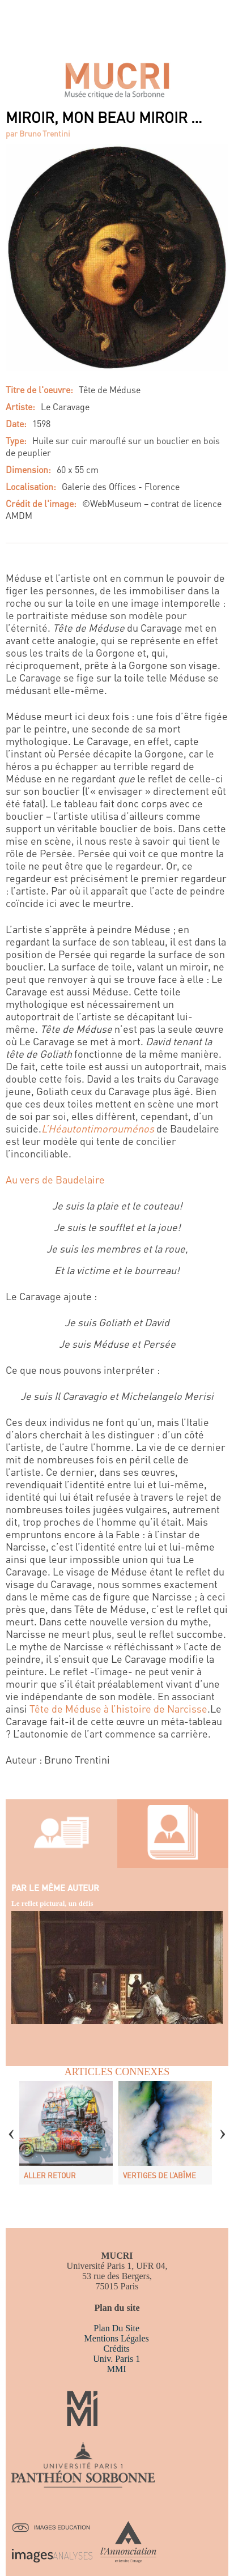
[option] (66, 2133)
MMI (116, 2369)
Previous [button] (11, 2126)
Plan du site (116, 2328)
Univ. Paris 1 (116, 2359)
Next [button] (222, 2126)
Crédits (117, 2348)
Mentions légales (116, 2338)
